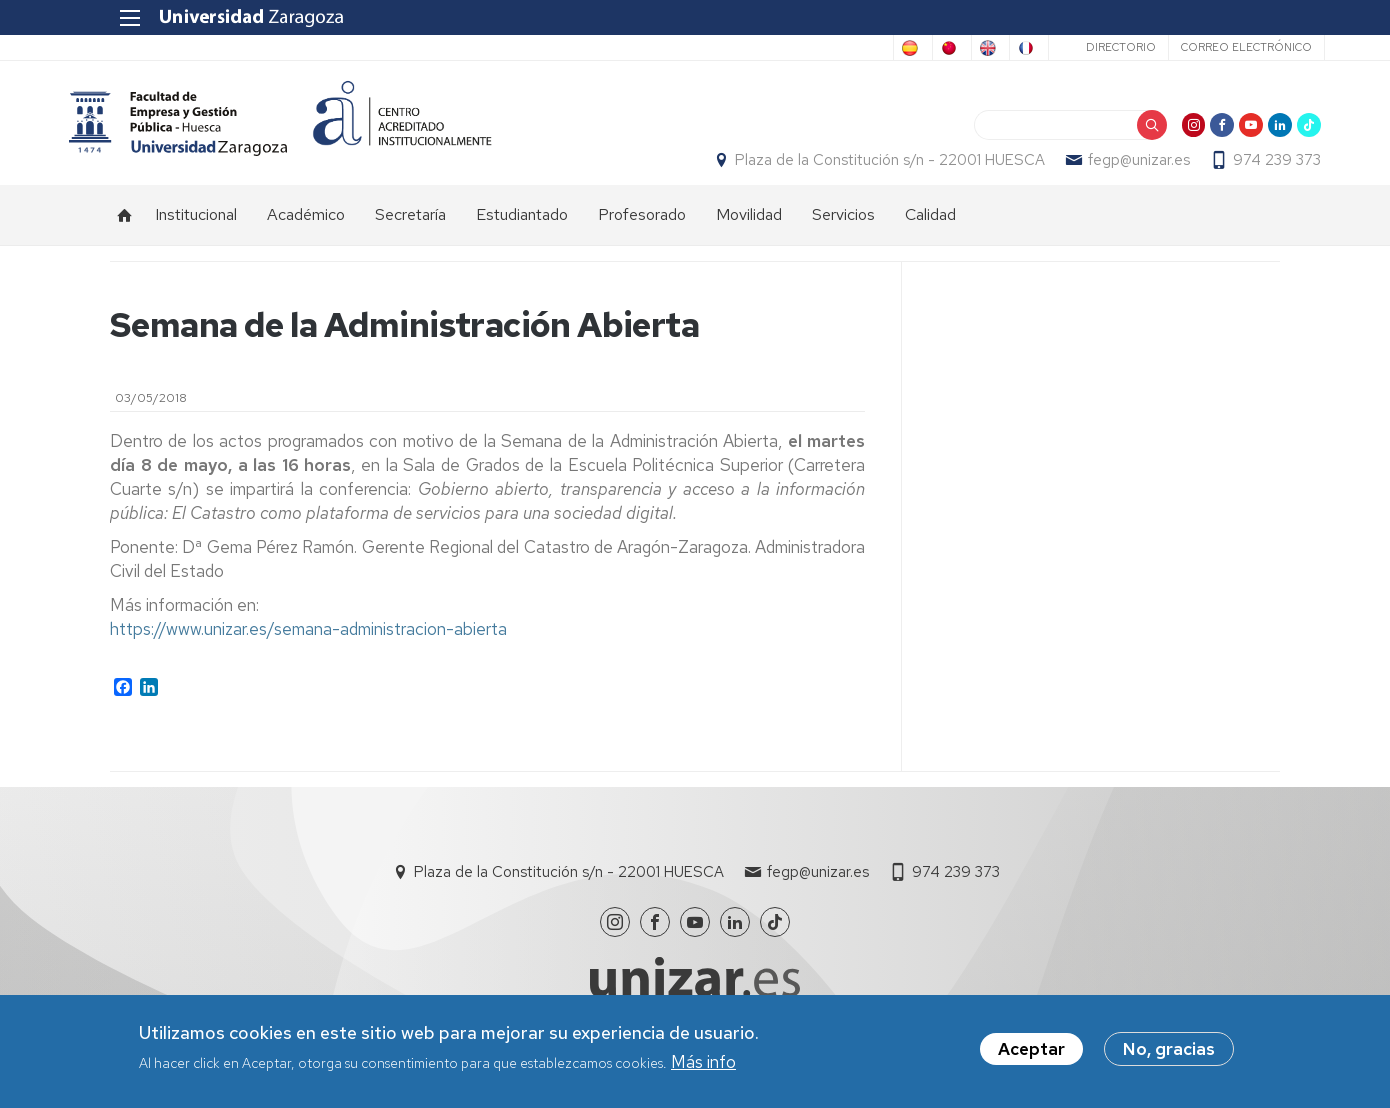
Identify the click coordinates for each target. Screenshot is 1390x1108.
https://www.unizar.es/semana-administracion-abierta (308, 649)
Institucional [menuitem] (196, 235)
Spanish (666, 48)
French (976, 48)
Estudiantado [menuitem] (522, 235)
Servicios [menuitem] (843, 235)
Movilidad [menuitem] (749, 235)
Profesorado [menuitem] (642, 235)
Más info (703, 1062)
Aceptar (1031, 1049)
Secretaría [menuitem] (410, 235)
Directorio (1076, 47)
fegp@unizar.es (1098, 171)
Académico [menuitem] (306, 235)
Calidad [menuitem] (930, 235)
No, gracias (1169, 1049)
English (898, 48)
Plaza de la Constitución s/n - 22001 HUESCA (849, 171)
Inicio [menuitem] (125, 236)
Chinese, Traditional (783, 48)
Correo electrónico (1201, 47)
